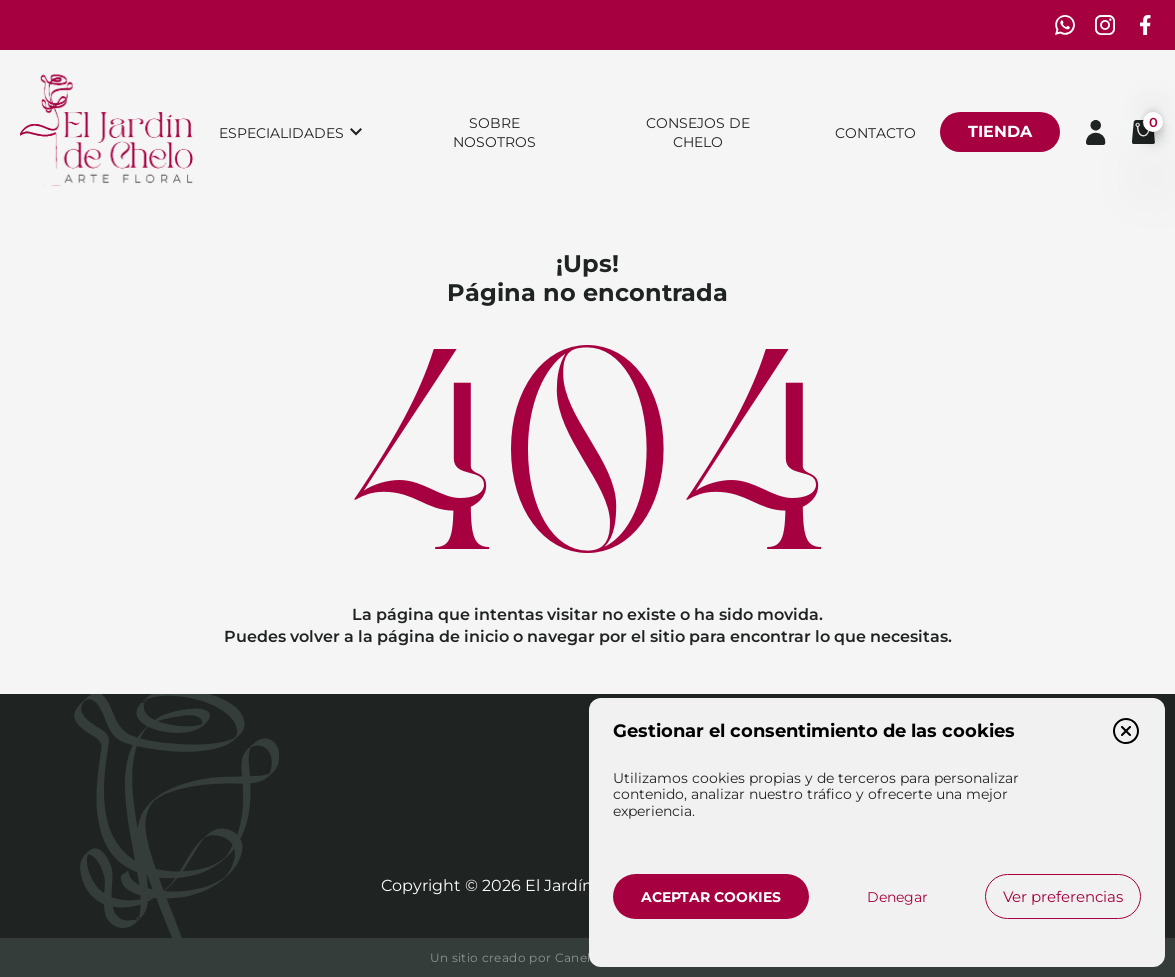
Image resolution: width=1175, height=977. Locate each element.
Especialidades (281, 133)
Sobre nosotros (494, 132)
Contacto (875, 133)
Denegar (897, 897)
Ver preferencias (1063, 896)
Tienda (1000, 131)
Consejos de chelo (698, 132)
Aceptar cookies (711, 897)
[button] (1126, 731)
